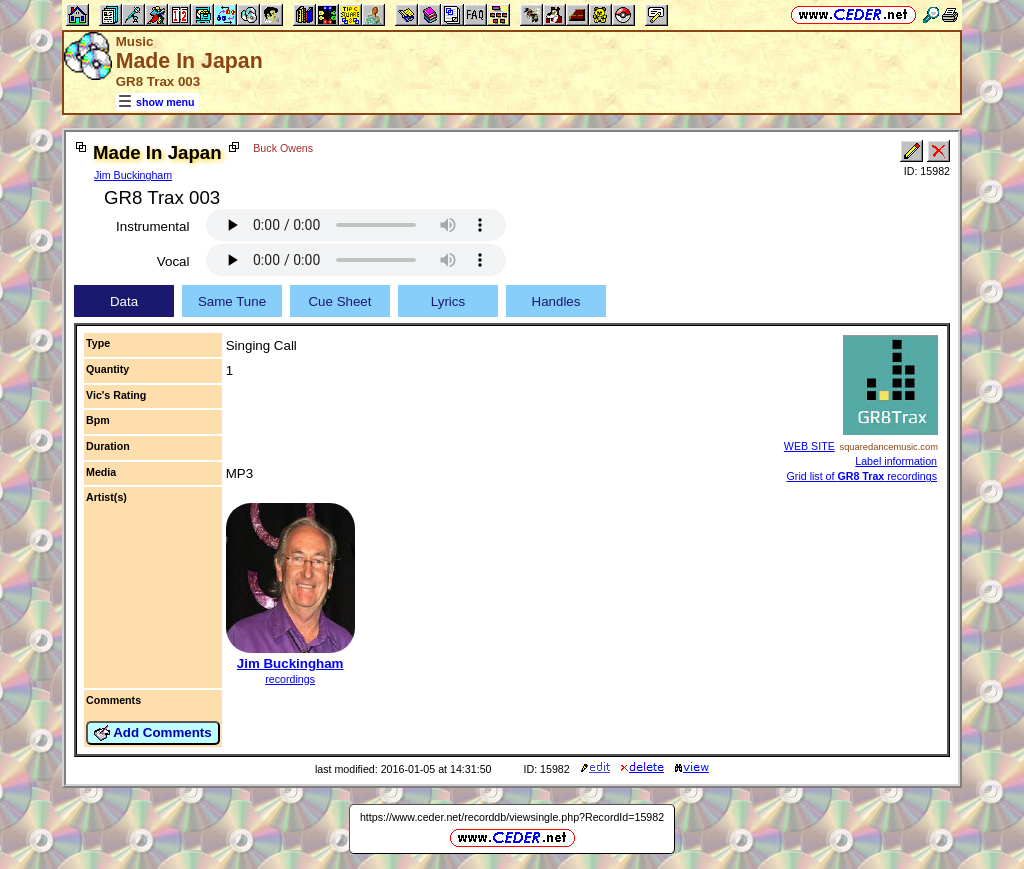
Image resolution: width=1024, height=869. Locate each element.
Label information (896, 461)
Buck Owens (283, 148)
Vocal (173, 261)
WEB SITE (809, 446)
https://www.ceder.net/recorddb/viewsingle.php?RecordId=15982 (512, 817)
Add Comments (153, 733)
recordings (290, 679)
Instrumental (152, 226)
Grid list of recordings (862, 476)
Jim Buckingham (133, 175)
